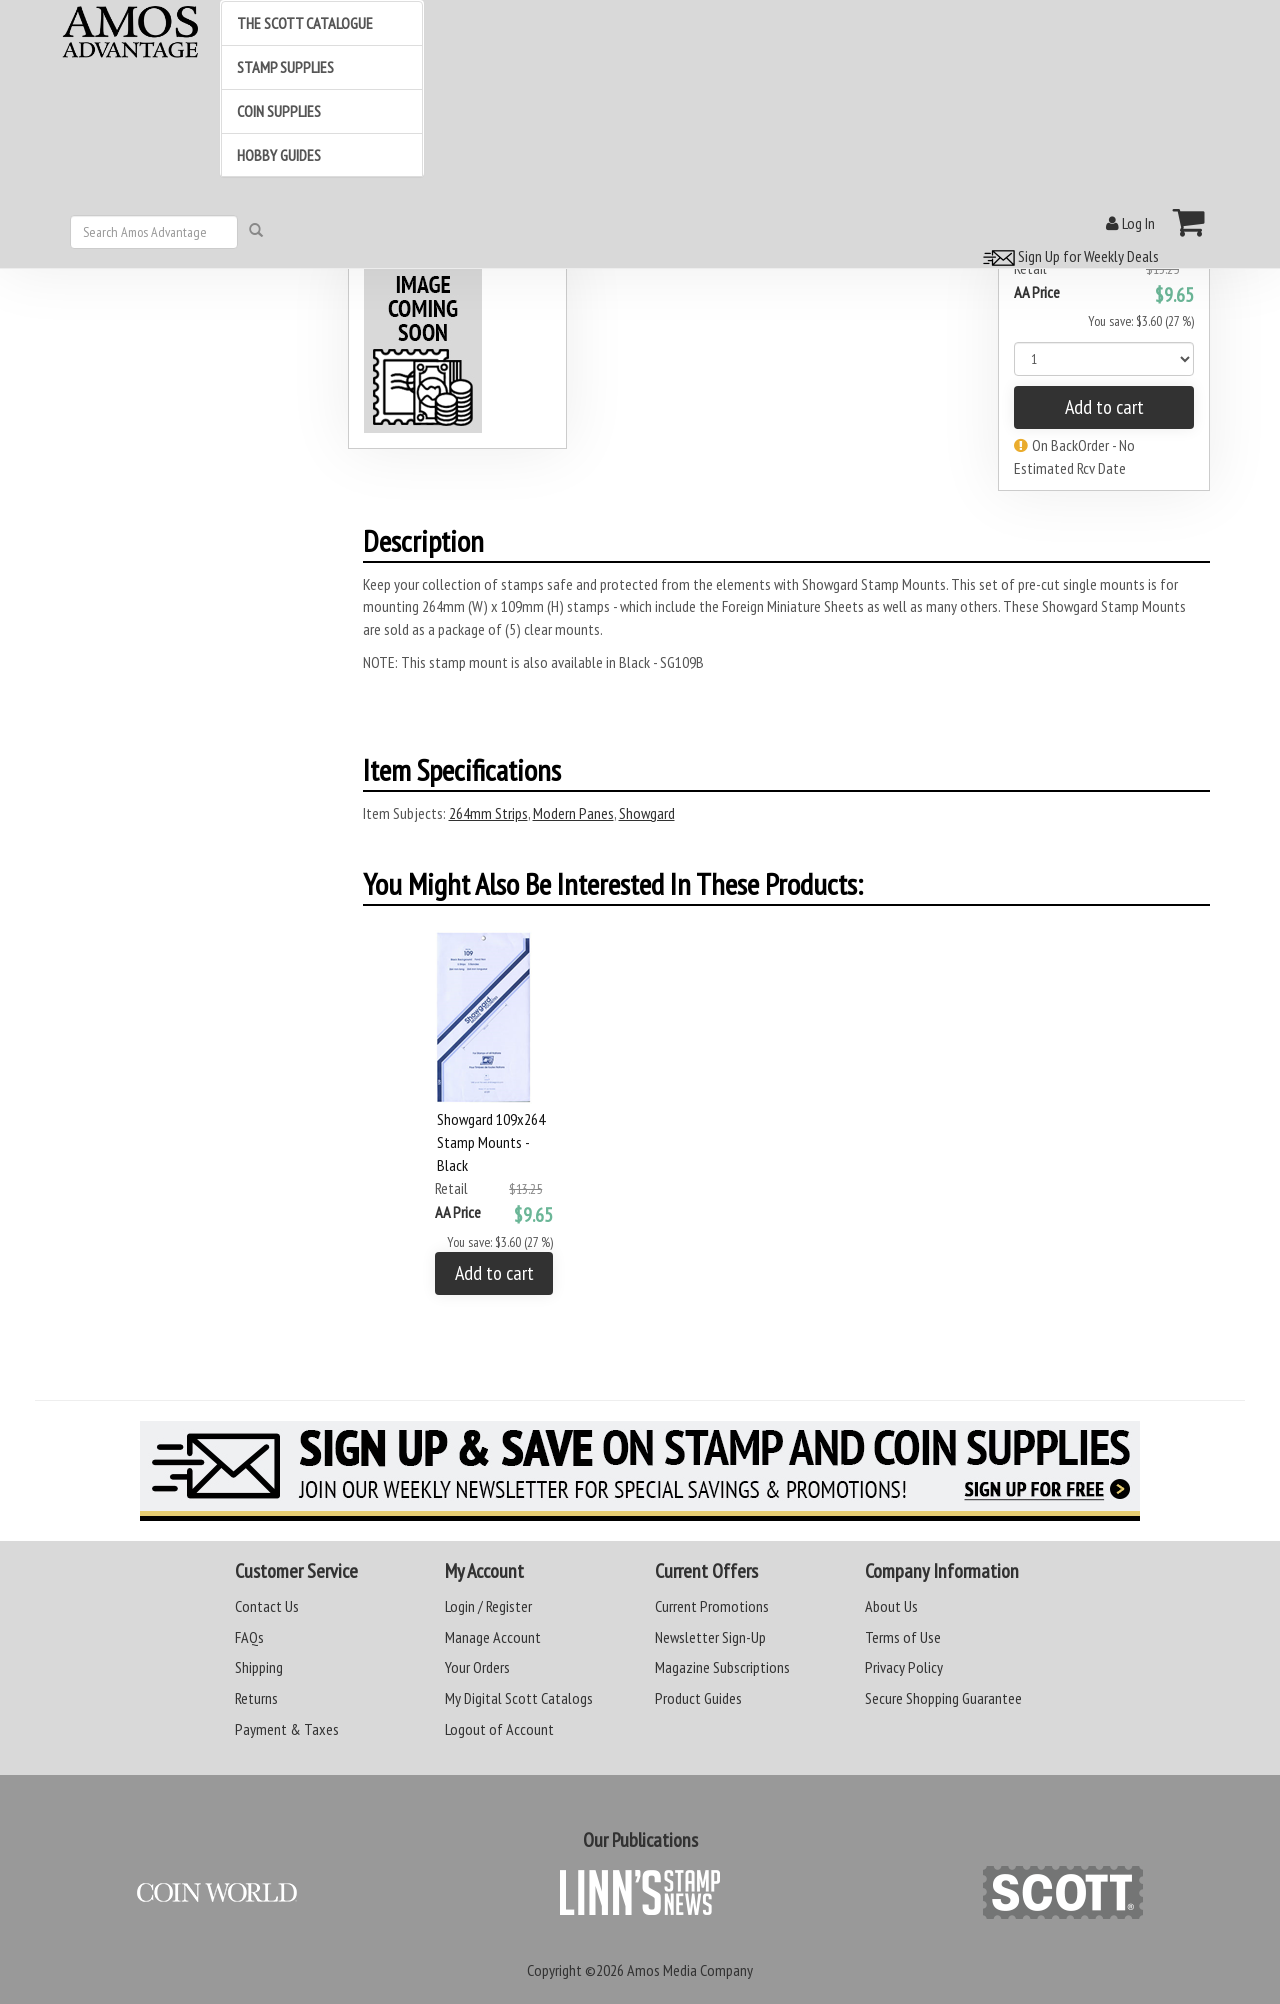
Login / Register (488, 1606)
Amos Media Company (690, 1970)
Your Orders (477, 1667)
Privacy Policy (904, 1667)
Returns (256, 1698)
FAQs (249, 1637)
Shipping (259, 1667)
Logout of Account (499, 1729)
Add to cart (1104, 407)
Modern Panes (573, 813)
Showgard (647, 813)
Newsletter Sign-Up (710, 1637)
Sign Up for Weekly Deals (1068, 256)
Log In (1130, 223)
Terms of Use (903, 1637)
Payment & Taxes (287, 1729)
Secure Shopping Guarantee (943, 1698)
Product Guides (698, 1698)
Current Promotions (712, 1606)
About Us (891, 1606)
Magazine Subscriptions (722, 1667)
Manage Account (493, 1637)
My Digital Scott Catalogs (519, 1698)
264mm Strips (488, 813)
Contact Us (267, 1606)
